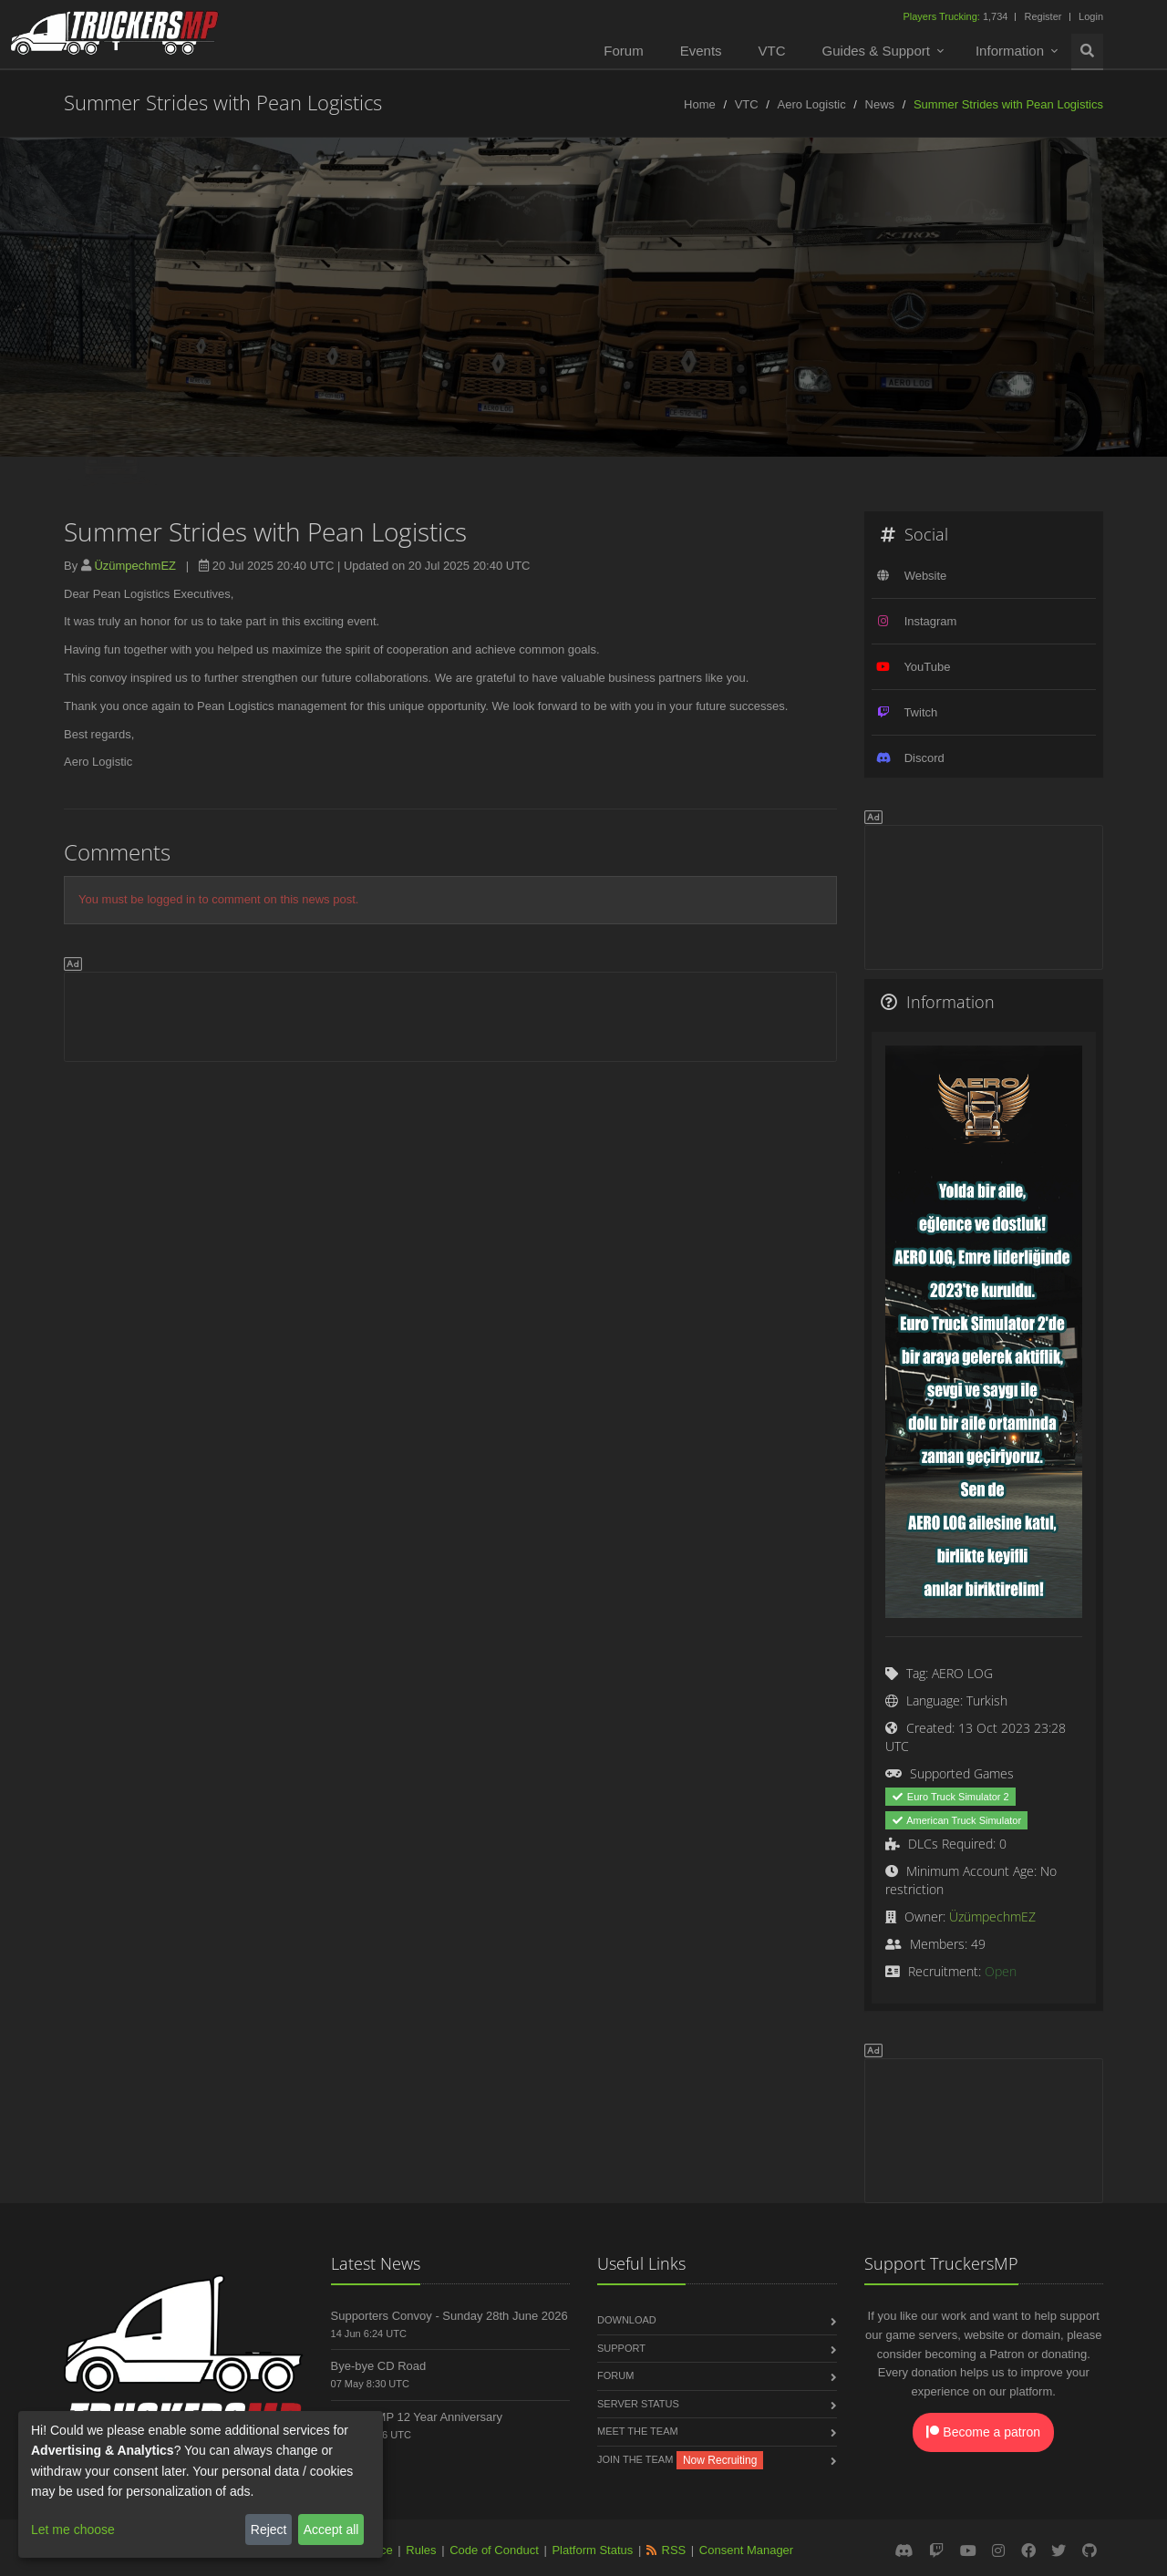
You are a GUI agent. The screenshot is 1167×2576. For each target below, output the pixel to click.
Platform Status (592, 2550)
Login (1091, 16)
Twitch (920, 712)
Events (701, 50)
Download (626, 2319)
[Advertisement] (450, 1014)
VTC (772, 50)
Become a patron (983, 2432)
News (880, 104)
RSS (674, 2550)
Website (925, 575)
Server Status (638, 2403)
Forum (623, 50)
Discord (924, 758)
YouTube (927, 667)
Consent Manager (746, 2550)
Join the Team (635, 2459)
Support (621, 2348)
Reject (269, 2529)
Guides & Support (876, 50)
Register (1042, 16)
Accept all (331, 2529)
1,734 (956, 16)
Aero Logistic (812, 104)
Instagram (930, 621)
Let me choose (73, 2529)
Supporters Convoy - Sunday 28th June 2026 (449, 2316)
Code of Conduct (494, 2550)
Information (1010, 50)
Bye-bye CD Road (379, 2366)
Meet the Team (637, 2431)
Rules (421, 2550)
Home (700, 104)
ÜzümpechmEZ (135, 565)
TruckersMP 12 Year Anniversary (417, 2417)
